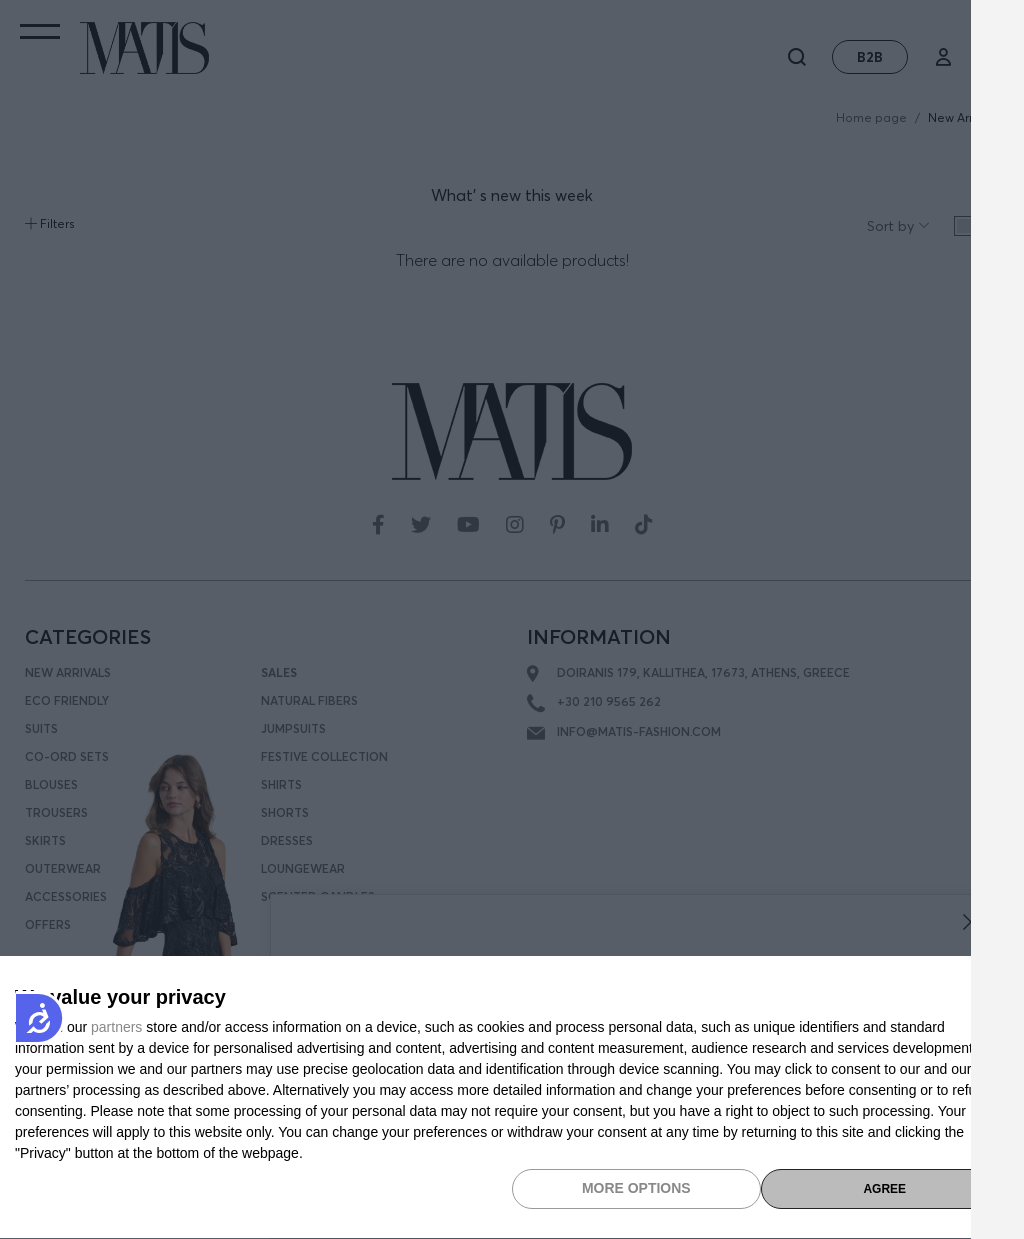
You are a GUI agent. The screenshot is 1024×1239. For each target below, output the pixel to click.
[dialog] (512, 1098)
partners (116, 1027)
